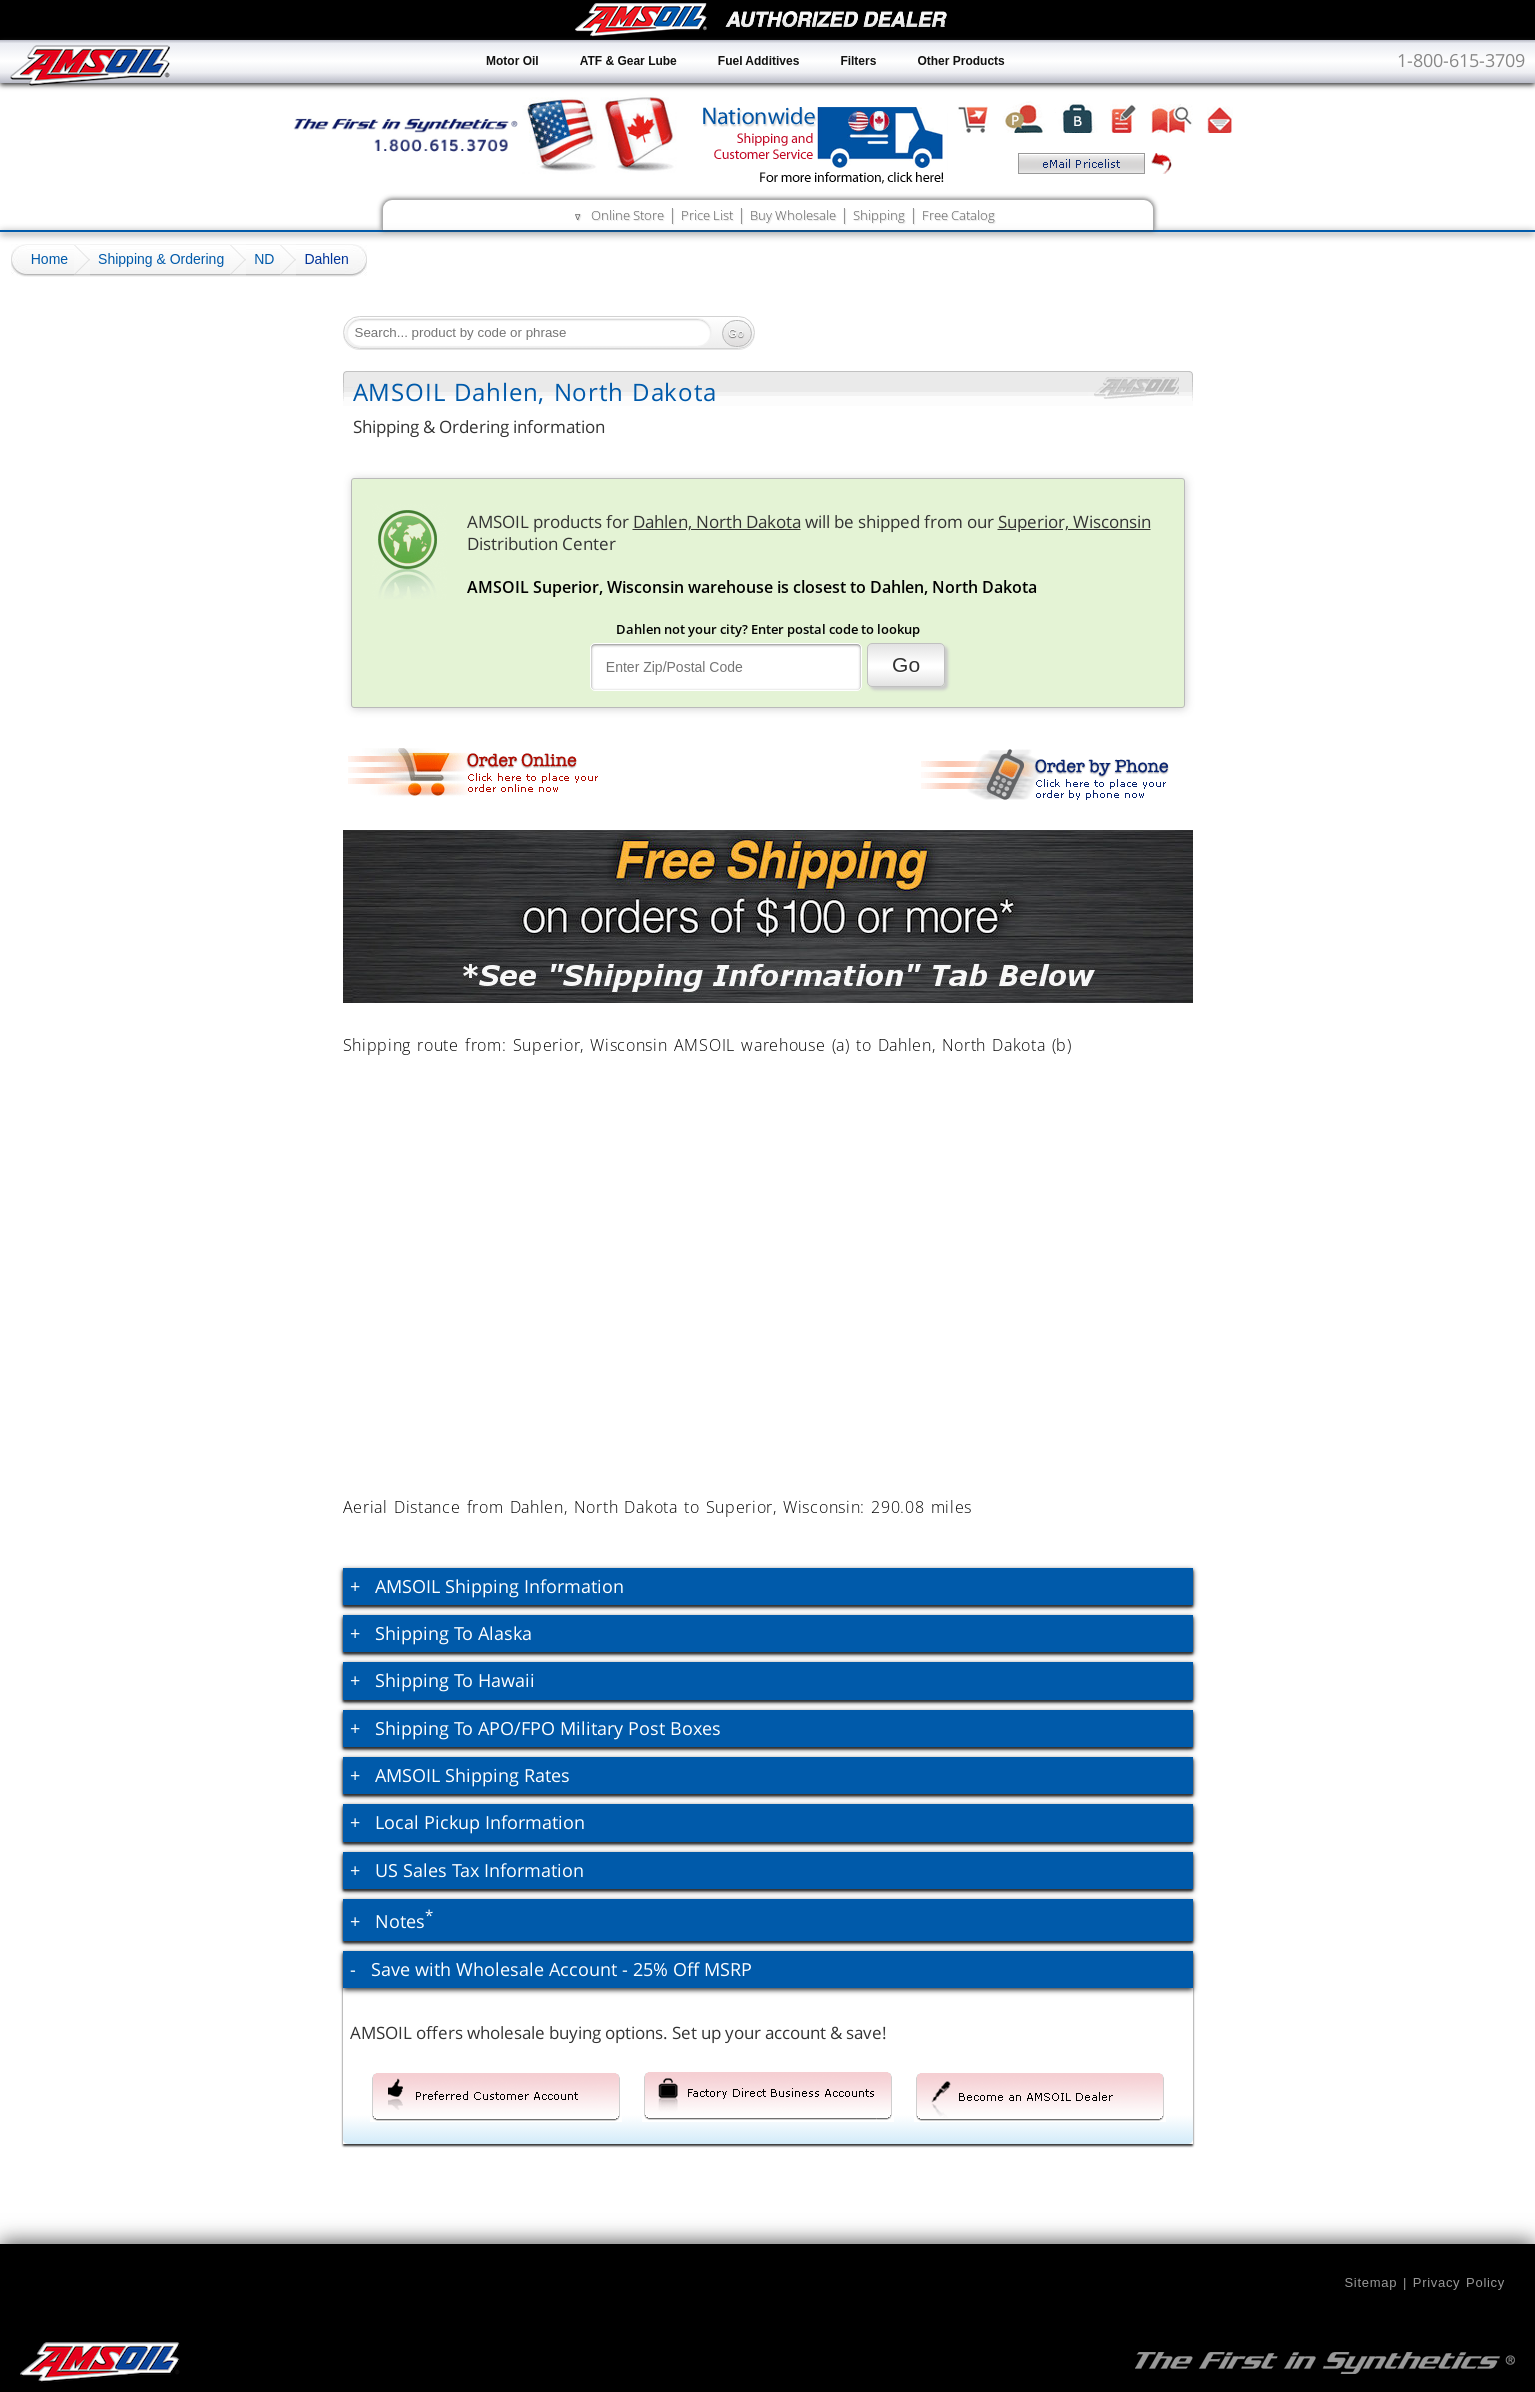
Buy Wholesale (793, 215)
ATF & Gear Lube (628, 61)
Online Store (627, 215)
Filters (858, 61)
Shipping (879, 215)
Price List (707, 215)
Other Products (960, 61)
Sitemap (1370, 2282)
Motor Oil (512, 61)
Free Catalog (958, 215)
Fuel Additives (759, 61)
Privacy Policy (1459, 2282)
